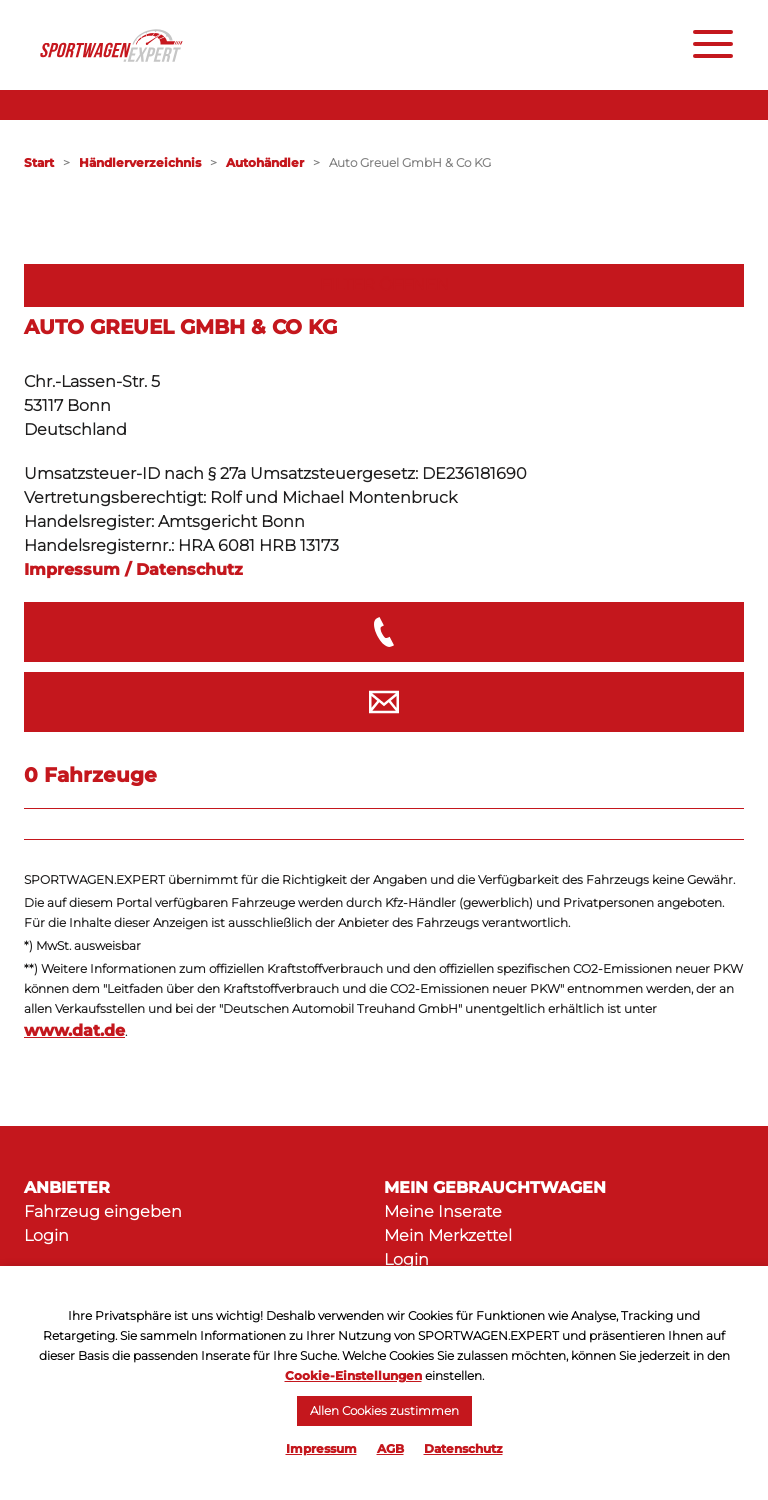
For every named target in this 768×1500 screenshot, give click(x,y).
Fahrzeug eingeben (103, 1211)
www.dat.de (74, 1030)
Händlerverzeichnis (140, 162)
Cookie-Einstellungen (353, 1375)
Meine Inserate (443, 1211)
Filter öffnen (384, 284)
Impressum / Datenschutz (133, 569)
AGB (390, 1448)
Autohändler (265, 162)
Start (39, 162)
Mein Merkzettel (448, 1235)
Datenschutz (463, 1448)
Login (46, 1235)
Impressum (321, 1448)
